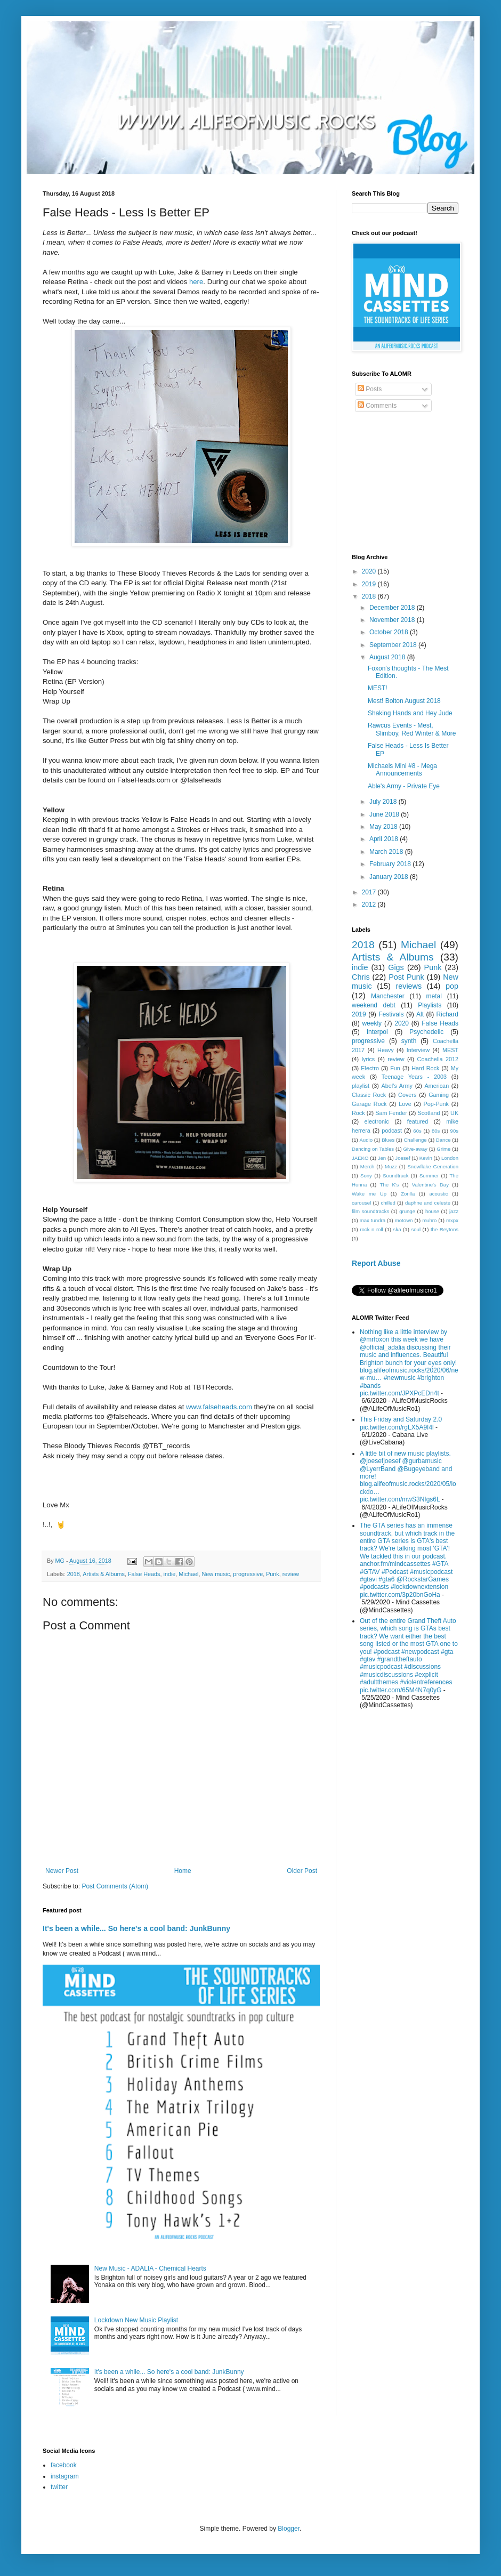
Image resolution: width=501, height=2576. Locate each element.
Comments (377, 405)
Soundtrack (396, 1175)
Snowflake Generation (432, 1166)
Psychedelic (426, 1032)
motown (404, 1220)
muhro (429, 1220)
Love (405, 1104)
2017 (370, 892)
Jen (382, 1158)
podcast (392, 1130)
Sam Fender (391, 1113)
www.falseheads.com (219, 1407)
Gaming (439, 1095)
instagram (65, 2476)
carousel (361, 1203)
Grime (443, 1149)
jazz (453, 1211)
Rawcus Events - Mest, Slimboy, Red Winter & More (412, 729)
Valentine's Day (430, 1185)
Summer (429, 1175)
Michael (188, 1574)
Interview (418, 1050)
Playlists (429, 1005)
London (449, 1158)
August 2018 (388, 657)
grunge (407, 1211)
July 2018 (384, 801)
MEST (450, 1050)
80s (436, 1131)
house (432, 1211)
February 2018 (391, 864)
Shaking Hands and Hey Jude (410, 713)
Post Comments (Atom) (115, 1886)
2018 (73, 1574)
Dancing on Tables (373, 1149)
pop (452, 986)
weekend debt (373, 1005)
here (196, 282)
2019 (370, 584)
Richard (447, 1014)
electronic (377, 1121)
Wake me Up (369, 1194)
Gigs (396, 967)
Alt (420, 1014)
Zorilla (408, 1194)
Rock (358, 1113)
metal (434, 996)
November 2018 (393, 620)
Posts (370, 389)
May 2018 (384, 826)
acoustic (438, 1194)
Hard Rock (425, 1068)
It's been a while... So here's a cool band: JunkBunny (136, 1928)
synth (409, 1041)
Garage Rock (369, 1104)
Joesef (402, 1158)
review (290, 1574)
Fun (395, 1068)
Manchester (388, 996)
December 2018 (393, 607)
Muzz (391, 1166)
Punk (272, 1574)
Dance (443, 1140)
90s (454, 1131)
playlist (360, 1086)
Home (182, 1871)
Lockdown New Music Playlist (136, 2320)
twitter (59, 2487)
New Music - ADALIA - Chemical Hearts (150, 2268)
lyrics (368, 1059)
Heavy (385, 1050)
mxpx (452, 1220)
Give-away (415, 1149)
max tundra (372, 1220)
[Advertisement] (405, 484)
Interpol (377, 1032)
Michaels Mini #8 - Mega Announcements (402, 769)
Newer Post (61, 1871)
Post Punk (406, 977)
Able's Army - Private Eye (404, 786)
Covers (407, 1095)
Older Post (302, 1871)
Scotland (428, 1113)
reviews (408, 986)
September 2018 (393, 645)
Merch (367, 1166)
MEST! (377, 688)
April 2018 (384, 839)
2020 (370, 571)
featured (418, 1121)
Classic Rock (369, 1095)
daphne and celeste (427, 1203)
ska (397, 1229)
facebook (64, 2465)
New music (216, 1574)
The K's (389, 1185)
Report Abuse (376, 1263)
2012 (370, 904)
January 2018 (389, 877)
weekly (372, 1023)
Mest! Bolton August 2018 (404, 701)
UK (454, 1113)
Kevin (425, 1158)
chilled (388, 1203)
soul (416, 1229)
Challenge (414, 1140)
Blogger (289, 2528)
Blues (388, 1140)
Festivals (390, 1014)
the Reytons (444, 1229)
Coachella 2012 (437, 1059)
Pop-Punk (436, 1104)
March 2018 (387, 851)
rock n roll (371, 1229)
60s (417, 1131)
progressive (248, 1574)
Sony (366, 1175)
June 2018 (385, 814)
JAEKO (360, 1158)
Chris (361, 977)
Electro (370, 1068)
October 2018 (389, 632)
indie (170, 1574)
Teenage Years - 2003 (414, 1076)
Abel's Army (397, 1086)
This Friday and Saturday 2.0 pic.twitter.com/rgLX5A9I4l (401, 1423)
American (437, 1086)
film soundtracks (370, 1211)
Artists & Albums (104, 1574)
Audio (366, 1140)
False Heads (144, 1574)
